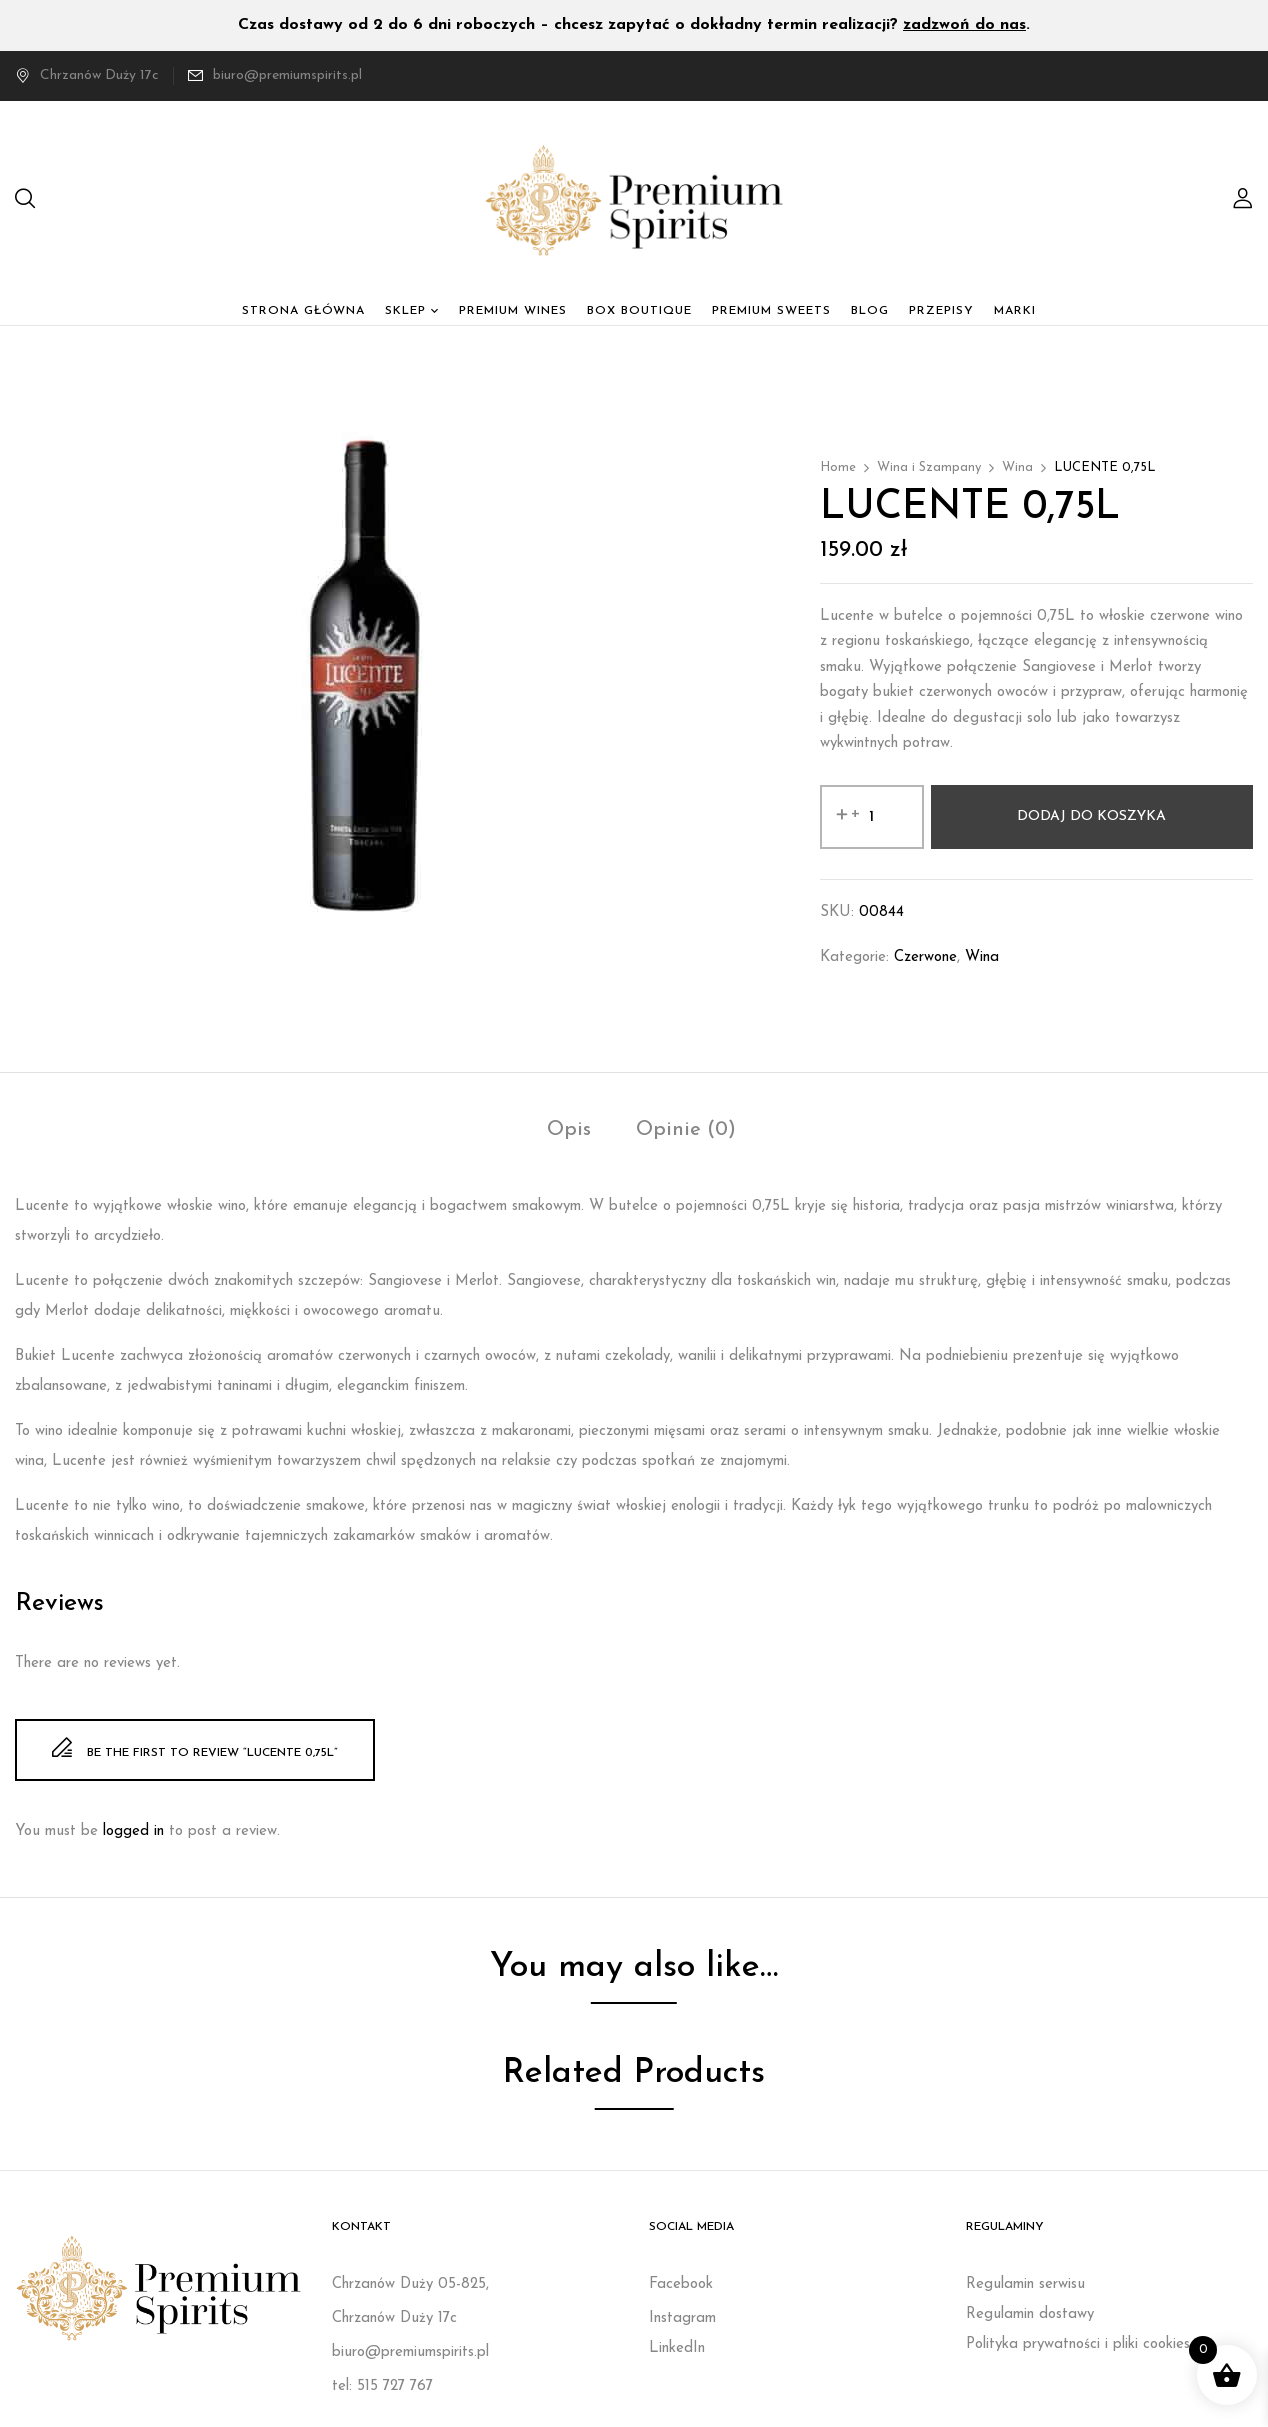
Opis (569, 1130)
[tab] (569, 1132)
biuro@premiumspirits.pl (287, 75)
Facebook (681, 2284)
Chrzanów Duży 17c (87, 75)
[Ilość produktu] (872, 817)
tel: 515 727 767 (382, 2386)
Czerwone (925, 957)
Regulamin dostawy (1030, 2314)
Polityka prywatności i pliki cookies (1078, 2344)
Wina (1017, 467)
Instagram (682, 2318)
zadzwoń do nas (964, 25)
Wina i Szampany (929, 467)
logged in (133, 1831)
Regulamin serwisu (1025, 2284)
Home (838, 467)
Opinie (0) (686, 1130)
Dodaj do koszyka (1091, 816)
